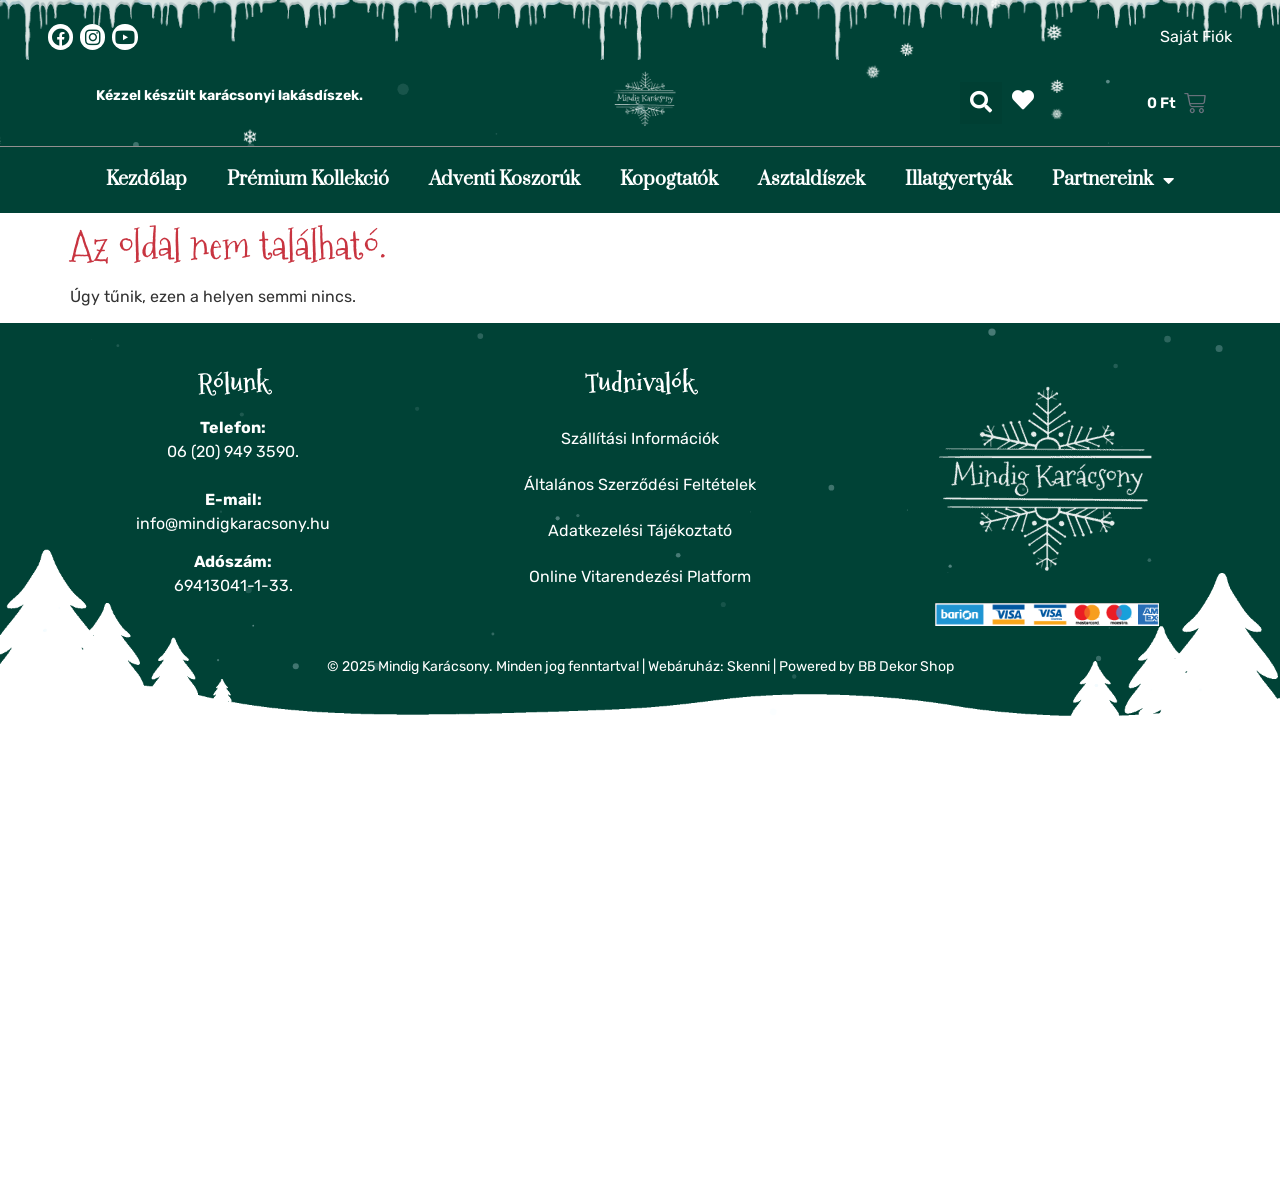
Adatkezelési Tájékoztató (640, 530)
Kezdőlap (146, 179)
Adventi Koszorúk (504, 179)
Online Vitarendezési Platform (640, 576)
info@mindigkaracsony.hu (233, 523)
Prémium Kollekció (308, 179)
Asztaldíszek (811, 179)
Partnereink (1113, 180)
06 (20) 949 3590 (231, 451)
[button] (981, 103)
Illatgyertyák (958, 179)
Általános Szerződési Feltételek (640, 484)
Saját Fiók (1196, 36)
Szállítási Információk (640, 438)
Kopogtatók (669, 179)
